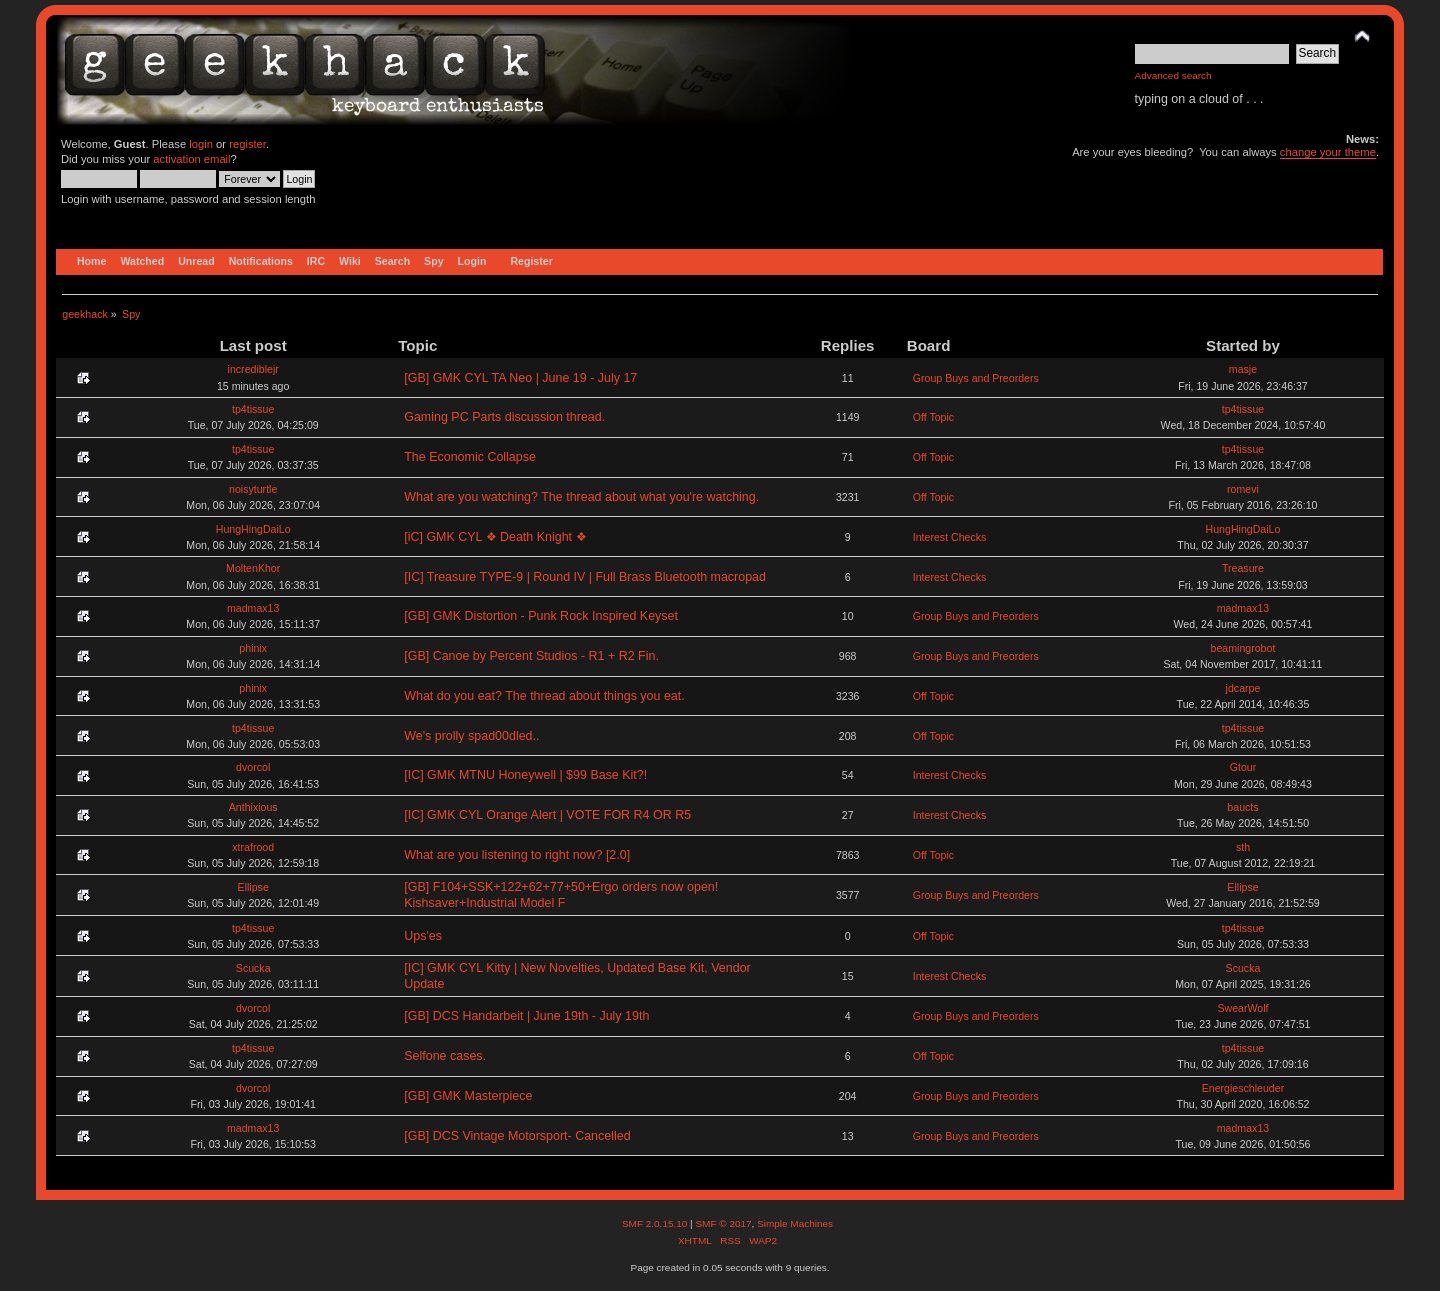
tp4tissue (253, 409)
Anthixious (253, 807)
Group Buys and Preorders (976, 378)
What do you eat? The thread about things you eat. (544, 696)
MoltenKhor (253, 568)
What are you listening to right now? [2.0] (517, 855)
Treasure (1243, 568)
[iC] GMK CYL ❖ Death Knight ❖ (495, 537)
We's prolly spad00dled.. (471, 736)
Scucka (253, 968)
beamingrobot (1243, 648)
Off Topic (933, 417)
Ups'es (423, 936)
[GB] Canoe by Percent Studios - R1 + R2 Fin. (531, 656)
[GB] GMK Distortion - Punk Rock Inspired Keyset (541, 616)
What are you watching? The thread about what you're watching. (581, 497)
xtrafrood (253, 847)
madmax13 (253, 608)
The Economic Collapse (470, 457)
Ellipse (253, 887)
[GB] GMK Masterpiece (468, 1096)
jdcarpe (1243, 688)
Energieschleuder (1243, 1088)
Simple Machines (795, 1223)
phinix (253, 648)
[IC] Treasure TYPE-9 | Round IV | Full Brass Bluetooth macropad (585, 577)
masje (1243, 369)
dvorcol (253, 767)
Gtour (1243, 767)
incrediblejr (253, 369)
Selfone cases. (445, 1056)
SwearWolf (1242, 1008)
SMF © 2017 (723, 1223)
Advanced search (1173, 75)
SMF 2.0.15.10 (656, 1223)
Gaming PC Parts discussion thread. (504, 417)
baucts (1242, 807)
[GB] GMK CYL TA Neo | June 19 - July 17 (520, 378)
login (201, 144)
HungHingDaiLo (253, 529)
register (247, 144)
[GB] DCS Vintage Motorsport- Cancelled (517, 1136)
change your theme (1328, 152)
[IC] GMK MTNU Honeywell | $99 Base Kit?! (525, 775)
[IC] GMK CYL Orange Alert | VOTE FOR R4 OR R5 (547, 815)
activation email (191, 159)
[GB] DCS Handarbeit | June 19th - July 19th (526, 1016)
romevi (1243, 489)
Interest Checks (950, 537)
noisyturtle (253, 489)
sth (1243, 847)
